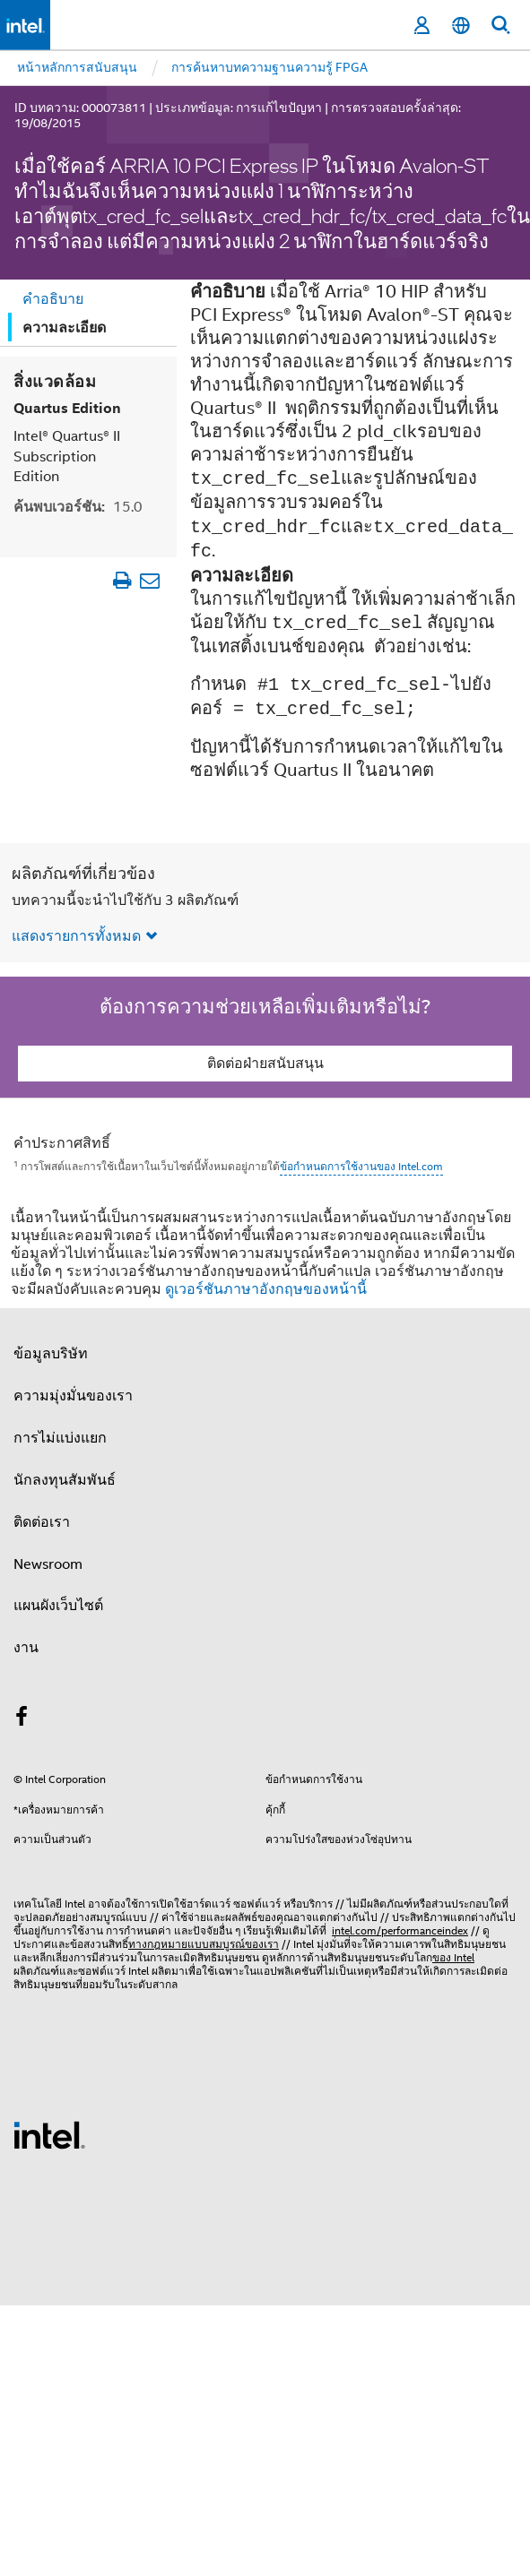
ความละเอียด (64, 327)
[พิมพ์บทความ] (121, 580)
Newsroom (48, 1564)
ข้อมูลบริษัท (50, 1354)
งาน (26, 1648)
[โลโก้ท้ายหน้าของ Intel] (49, 2134)
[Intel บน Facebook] (21, 1719)
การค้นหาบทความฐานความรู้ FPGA (269, 67)
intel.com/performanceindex (400, 1930)
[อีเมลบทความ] (149, 580)
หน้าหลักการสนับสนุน (77, 67)
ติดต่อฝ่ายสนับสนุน (265, 1064)
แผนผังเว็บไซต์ (58, 1606)
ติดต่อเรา (41, 1522)
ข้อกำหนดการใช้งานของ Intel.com (361, 1166)
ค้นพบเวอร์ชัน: (78, 506)
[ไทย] (460, 25)
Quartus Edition (67, 408)
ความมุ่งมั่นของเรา (73, 1396)
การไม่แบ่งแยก (60, 1438)
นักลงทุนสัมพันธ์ (64, 1480)
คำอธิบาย (52, 299)
